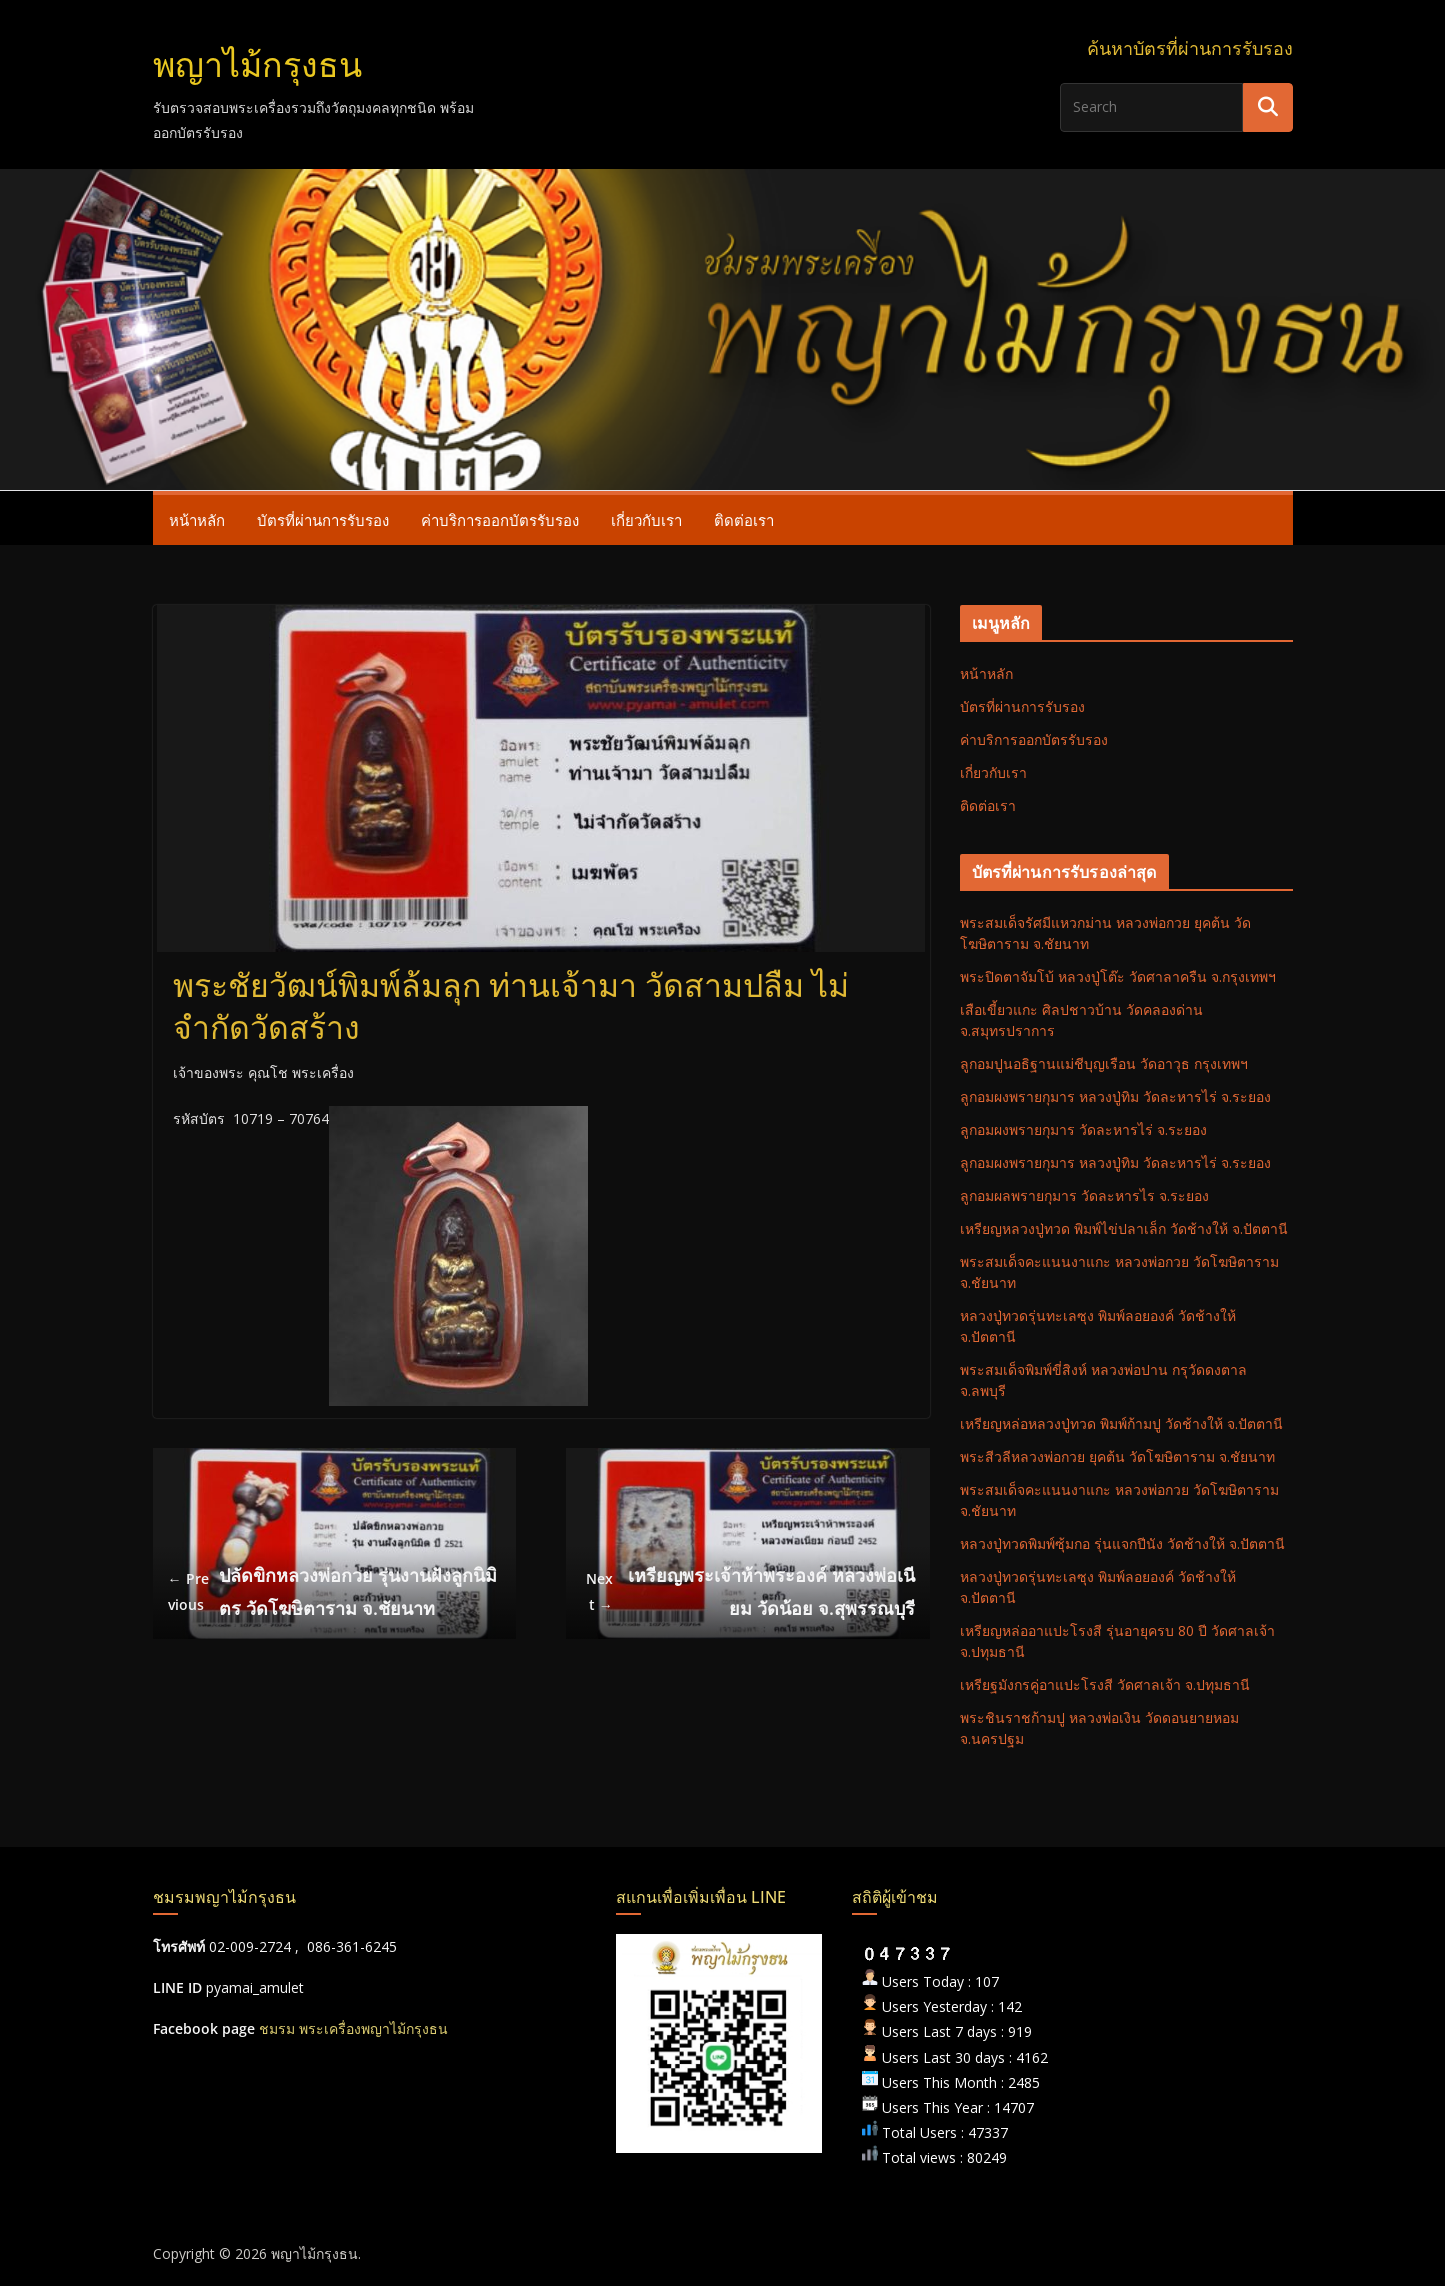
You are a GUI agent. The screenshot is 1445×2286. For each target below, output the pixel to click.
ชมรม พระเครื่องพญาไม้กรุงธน (353, 2028)
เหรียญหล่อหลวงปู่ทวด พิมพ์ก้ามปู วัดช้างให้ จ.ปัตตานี (1121, 1423)
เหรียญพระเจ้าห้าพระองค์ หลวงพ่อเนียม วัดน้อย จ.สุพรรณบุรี (748, 1591)
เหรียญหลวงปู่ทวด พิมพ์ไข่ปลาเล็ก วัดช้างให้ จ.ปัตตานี (1124, 1228)
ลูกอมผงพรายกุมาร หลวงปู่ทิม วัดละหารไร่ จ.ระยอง (1115, 1096)
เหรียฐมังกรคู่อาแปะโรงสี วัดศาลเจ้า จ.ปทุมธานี (1105, 1684)
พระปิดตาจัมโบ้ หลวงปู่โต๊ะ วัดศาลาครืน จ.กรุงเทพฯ (1118, 976)
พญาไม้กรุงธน (257, 65)
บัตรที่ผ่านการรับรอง (323, 520)
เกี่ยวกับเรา (646, 520)
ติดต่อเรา (744, 520)
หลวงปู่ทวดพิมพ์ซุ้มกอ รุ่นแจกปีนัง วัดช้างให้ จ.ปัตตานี (1122, 1543)
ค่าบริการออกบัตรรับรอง (500, 520)
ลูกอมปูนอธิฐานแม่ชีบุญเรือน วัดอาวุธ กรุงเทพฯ (1104, 1063)
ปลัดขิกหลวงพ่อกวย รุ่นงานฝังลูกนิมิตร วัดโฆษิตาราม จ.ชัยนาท (333, 1591)
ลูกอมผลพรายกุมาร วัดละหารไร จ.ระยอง (1084, 1195)
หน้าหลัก (197, 520)
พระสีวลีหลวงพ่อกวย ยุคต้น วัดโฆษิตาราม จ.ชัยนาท (1117, 1456)
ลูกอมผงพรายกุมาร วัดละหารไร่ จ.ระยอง (1083, 1129)
